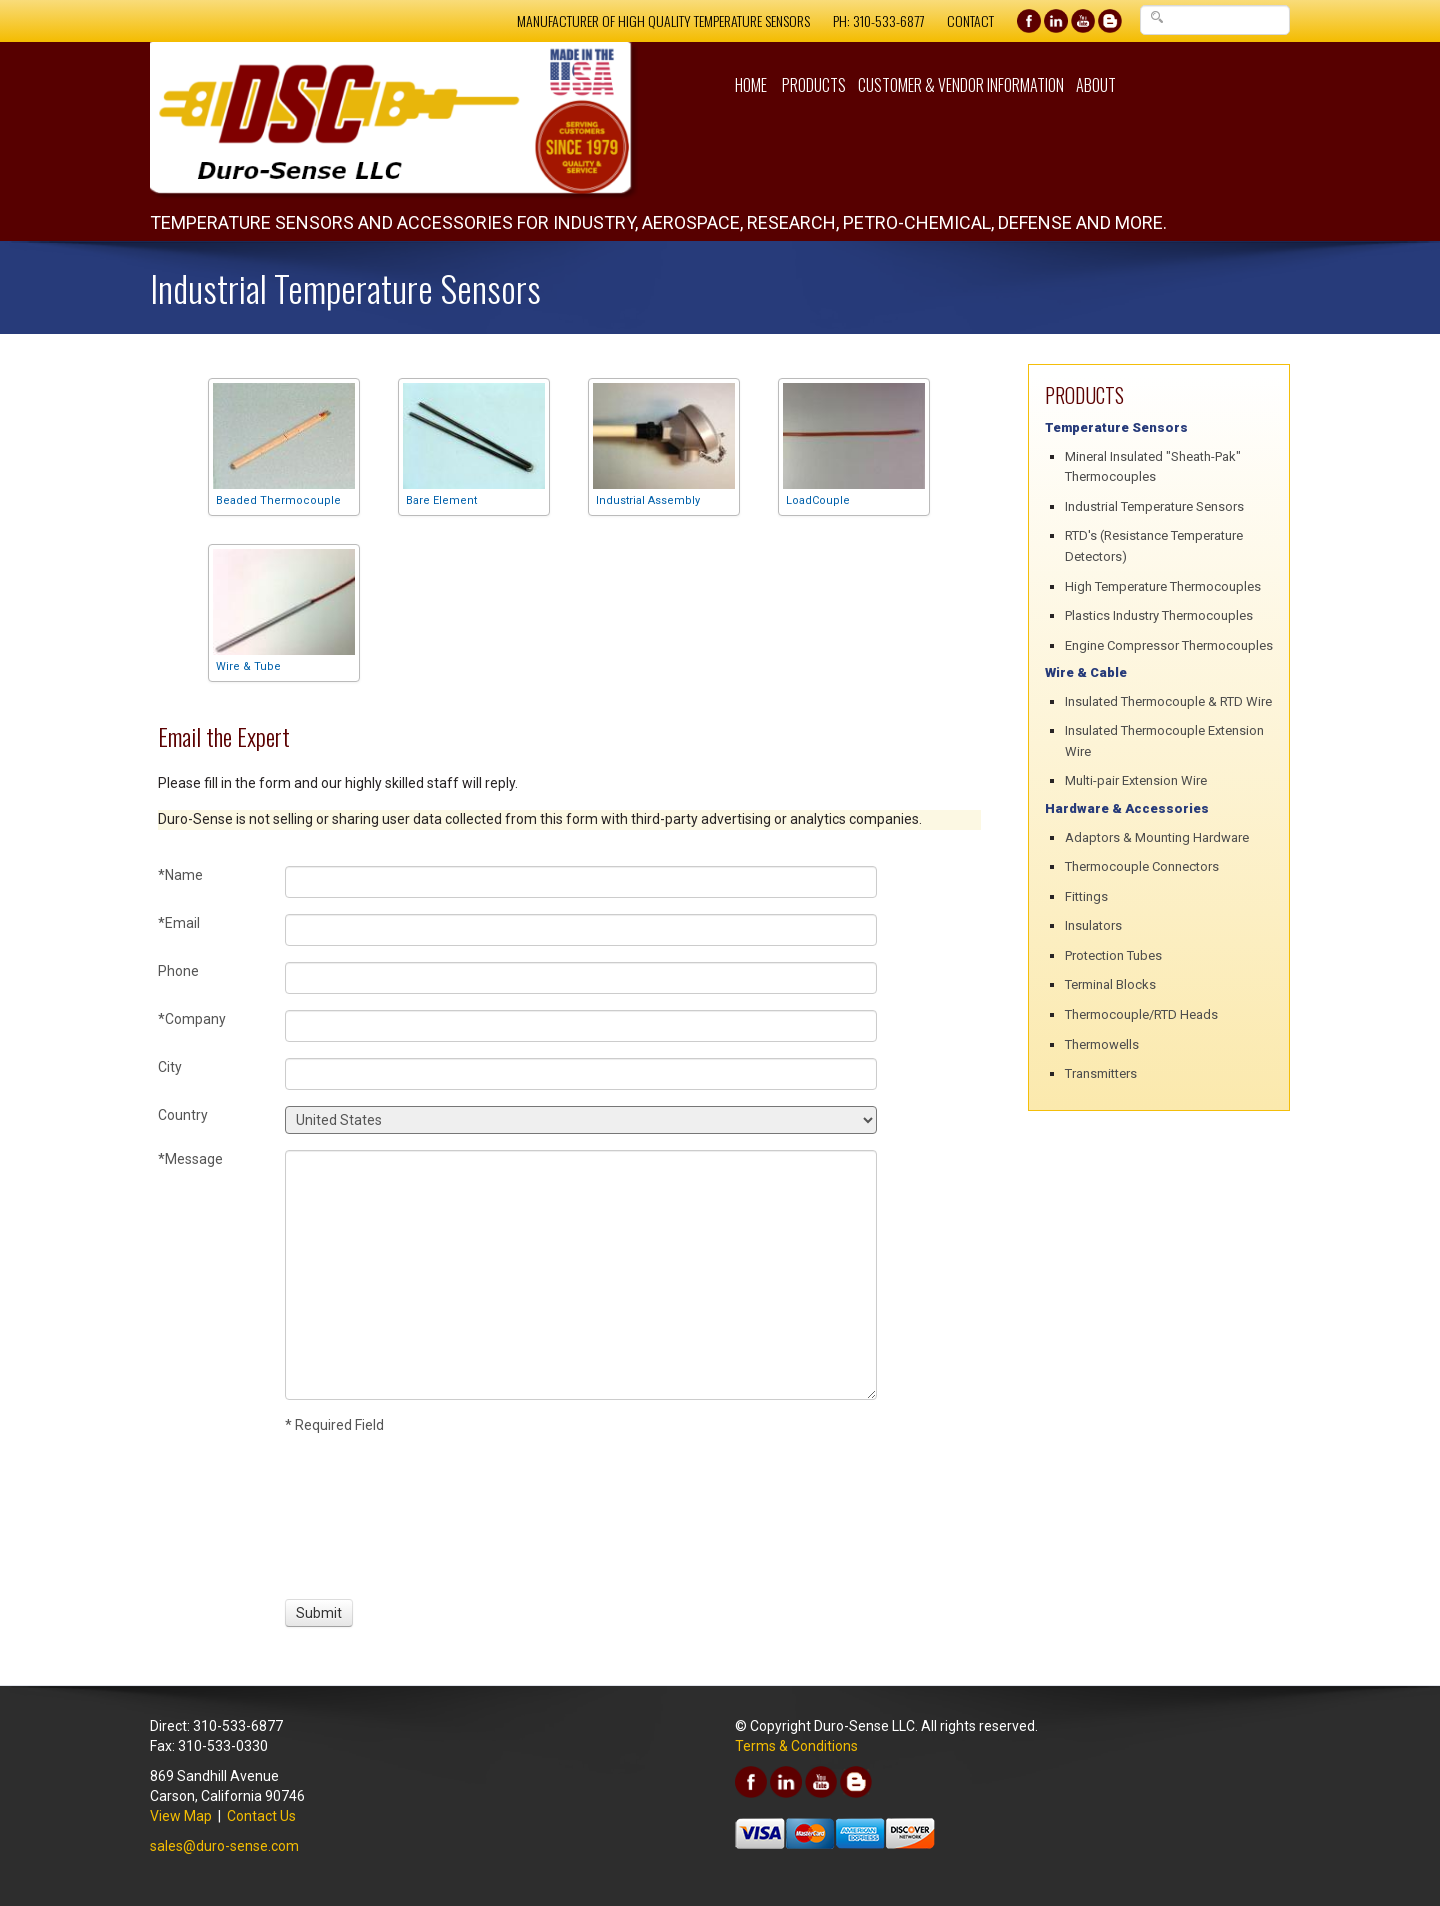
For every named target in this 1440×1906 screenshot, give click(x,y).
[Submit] (319, 1613)
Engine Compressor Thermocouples (1169, 645)
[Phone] (580, 978)
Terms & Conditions (796, 1746)
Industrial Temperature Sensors (1154, 506)
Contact (970, 20)
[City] (580, 1074)
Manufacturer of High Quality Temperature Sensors (663, 20)
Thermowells (1102, 1044)
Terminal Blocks (1110, 984)
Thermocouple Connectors (1142, 866)
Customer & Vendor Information (961, 85)
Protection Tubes (1113, 955)
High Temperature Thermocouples (1163, 586)
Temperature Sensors (1116, 427)
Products (814, 85)
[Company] (580, 1026)
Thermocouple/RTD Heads (1141, 1014)
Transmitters (1101, 1073)
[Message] (580, 1275)
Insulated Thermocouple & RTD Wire (1168, 701)
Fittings (1086, 896)
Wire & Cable (1086, 672)
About (1096, 85)
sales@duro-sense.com (224, 1846)
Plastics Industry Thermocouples (1159, 615)
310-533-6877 (888, 20)
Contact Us (261, 1816)
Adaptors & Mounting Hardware (1157, 837)
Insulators (1093, 925)
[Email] (580, 930)
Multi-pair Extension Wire (1136, 780)
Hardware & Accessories (1127, 808)
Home (751, 85)
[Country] (580, 1120)
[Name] (580, 882)
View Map (181, 1816)
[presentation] (359, 1514)
